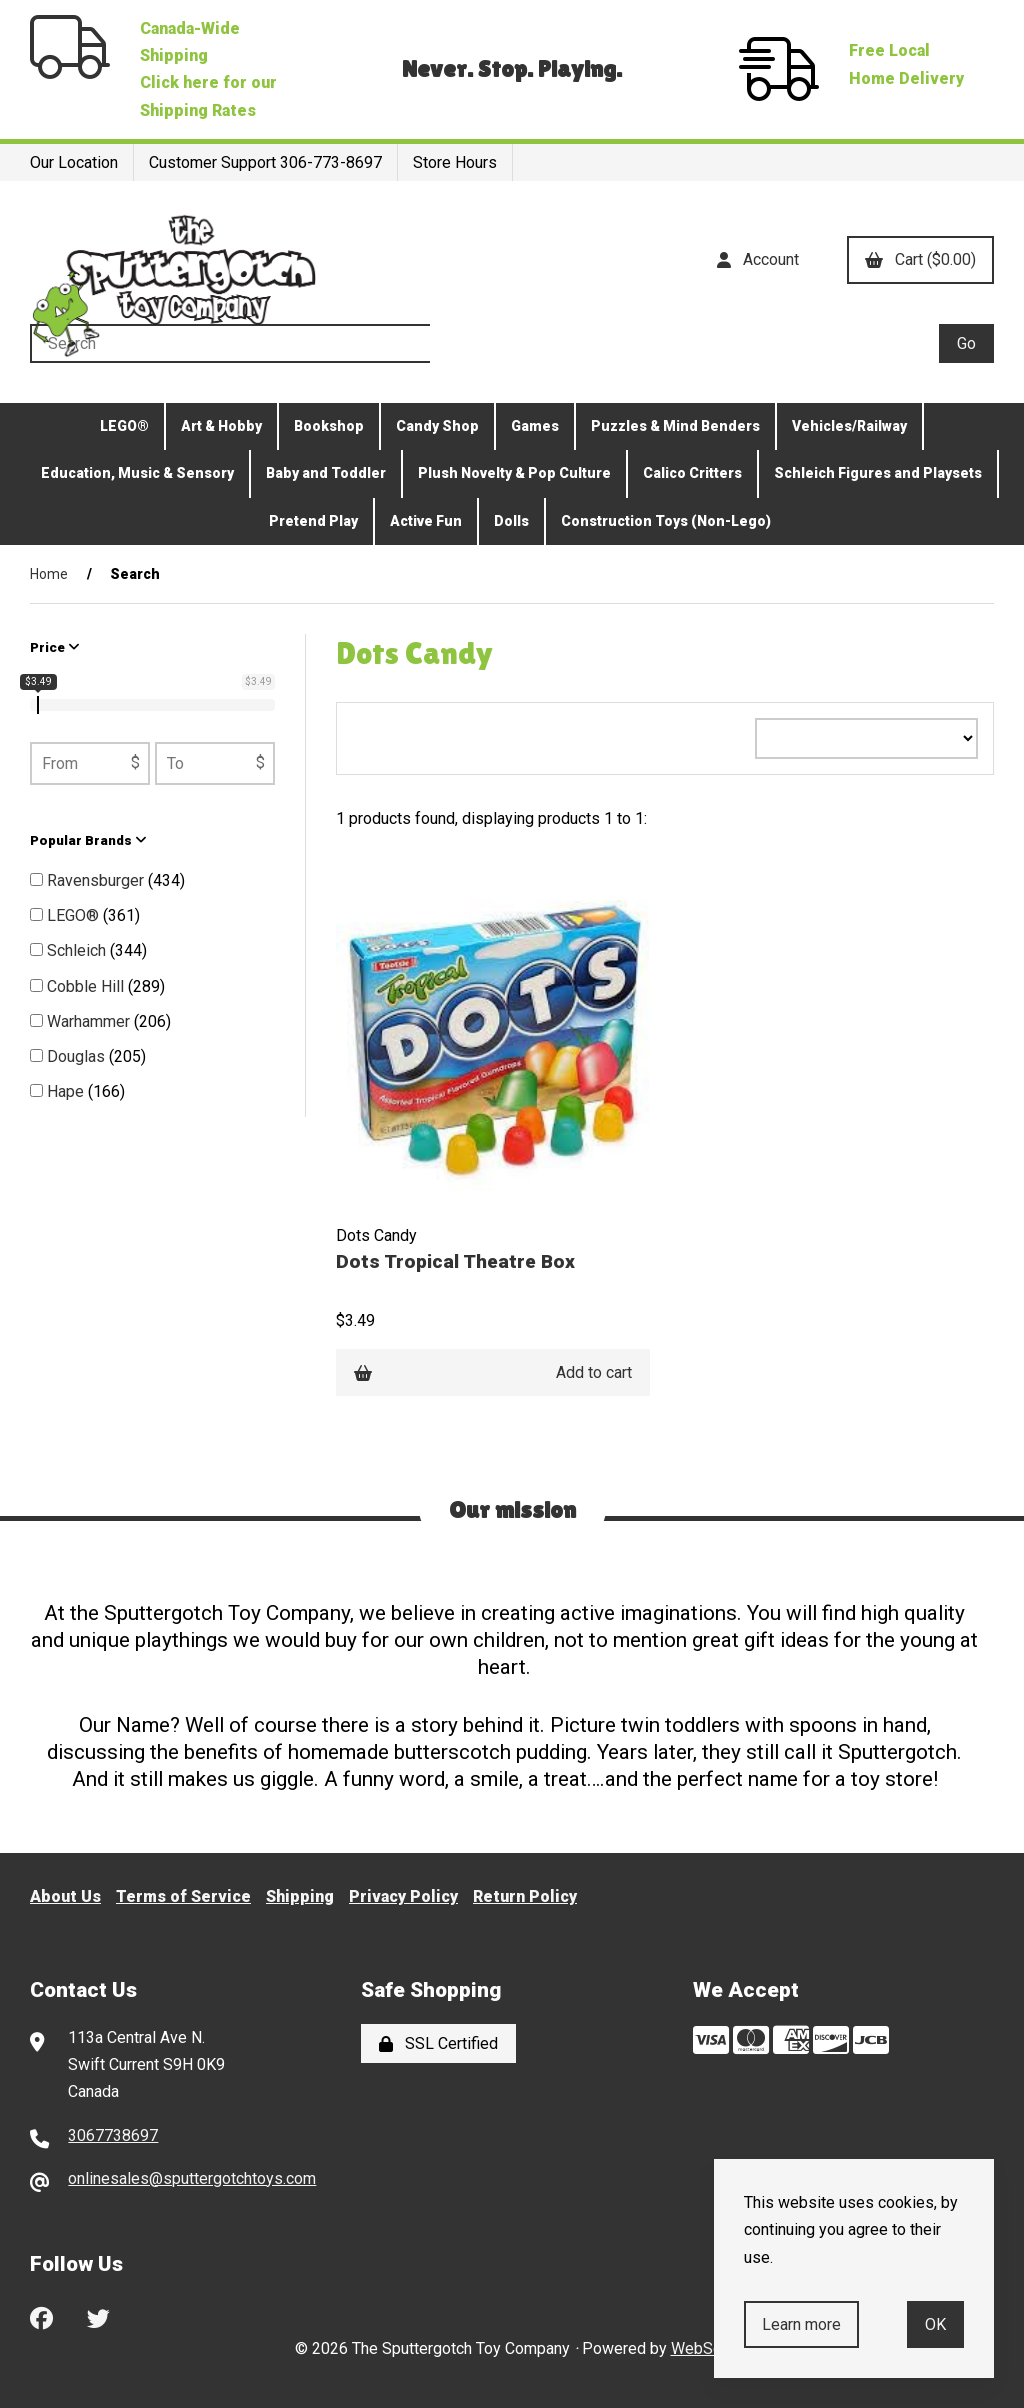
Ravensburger (97, 880)
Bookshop (329, 426)
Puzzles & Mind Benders (675, 426)
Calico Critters (692, 473)
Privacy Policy (403, 1896)
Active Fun (426, 521)
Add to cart (493, 1372)
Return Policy (525, 1896)
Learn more (801, 2324)
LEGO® (124, 426)
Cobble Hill (87, 986)
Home (49, 574)
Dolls (511, 521)
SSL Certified (438, 2043)
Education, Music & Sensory (137, 473)
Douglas (78, 1056)
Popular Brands (88, 840)
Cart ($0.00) (920, 259)
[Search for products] (484, 343)
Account (758, 259)
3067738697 (113, 2135)
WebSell (700, 2348)
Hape (67, 1091)
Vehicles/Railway (849, 426)
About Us (65, 1896)
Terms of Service (183, 1896)
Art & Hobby (221, 426)
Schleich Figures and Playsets (878, 473)
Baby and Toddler (326, 473)
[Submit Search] (966, 343)
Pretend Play (313, 521)
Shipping (300, 1896)
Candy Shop (437, 426)
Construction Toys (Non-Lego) (666, 521)
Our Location (74, 162)
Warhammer (90, 1021)
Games (535, 426)
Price (55, 647)
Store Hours (455, 162)
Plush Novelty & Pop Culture (514, 473)
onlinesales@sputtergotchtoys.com (192, 2178)
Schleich (78, 950)
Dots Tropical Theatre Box (455, 1261)
